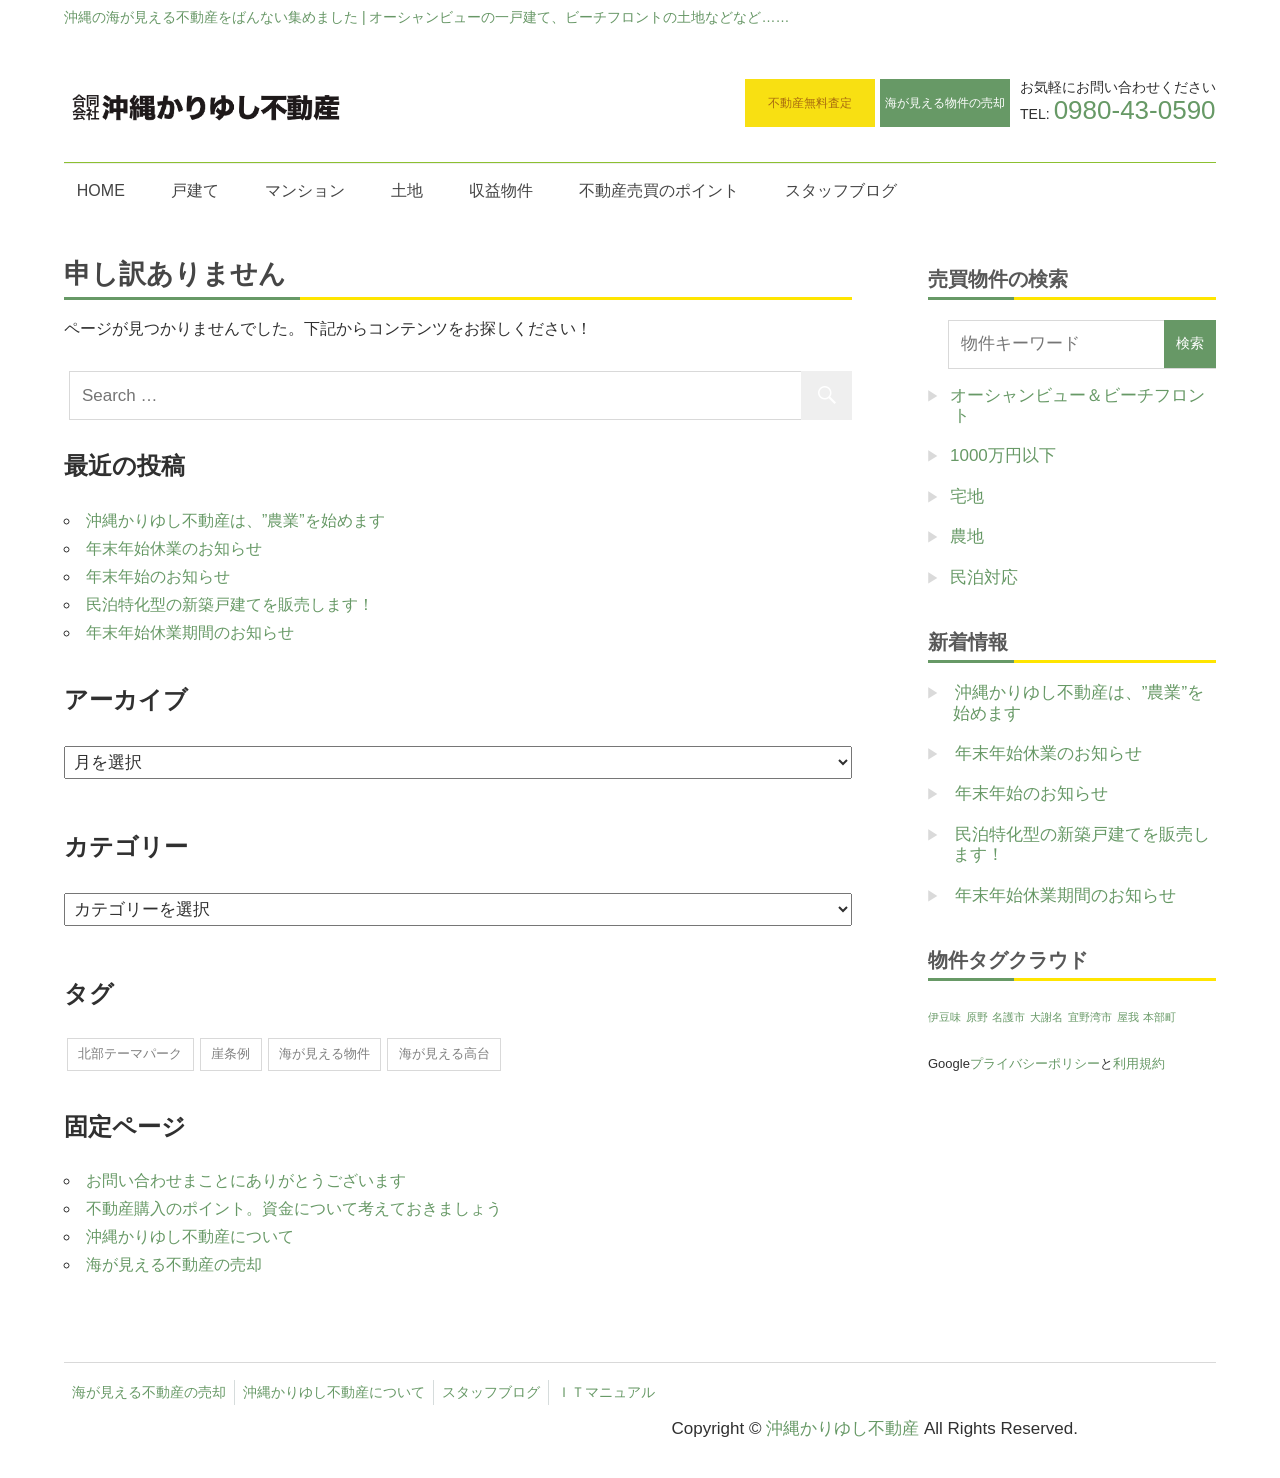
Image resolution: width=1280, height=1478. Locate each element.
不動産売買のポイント (659, 190)
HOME (101, 190)
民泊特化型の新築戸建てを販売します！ (230, 604)
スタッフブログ (841, 190)
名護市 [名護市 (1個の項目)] (1008, 1017)
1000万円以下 (1003, 455)
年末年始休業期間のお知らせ (190, 632)
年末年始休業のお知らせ (174, 548)
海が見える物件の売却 (945, 103)
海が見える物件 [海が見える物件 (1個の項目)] (324, 1053)
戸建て (195, 190)
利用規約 (1139, 1063)
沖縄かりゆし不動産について (190, 1236)
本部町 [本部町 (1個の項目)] (1159, 1017)
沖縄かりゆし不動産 (842, 1428)
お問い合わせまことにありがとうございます (246, 1180)
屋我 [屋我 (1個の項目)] (1128, 1017)
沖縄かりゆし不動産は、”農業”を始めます (235, 520)
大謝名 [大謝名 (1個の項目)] (1046, 1017)
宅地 (967, 496)
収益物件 (501, 190)
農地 (967, 536)
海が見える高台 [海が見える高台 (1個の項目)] (444, 1053)
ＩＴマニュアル (606, 1392)
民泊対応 (984, 577)
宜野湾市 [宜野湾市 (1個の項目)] (1090, 1017)
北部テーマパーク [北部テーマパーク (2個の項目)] (130, 1053)
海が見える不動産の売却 (174, 1264)
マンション (305, 190)
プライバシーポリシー (1035, 1063)
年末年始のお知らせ (158, 576)
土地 (407, 190)
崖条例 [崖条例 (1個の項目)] (230, 1053)
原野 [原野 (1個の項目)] (977, 1017)
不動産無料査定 (810, 103)
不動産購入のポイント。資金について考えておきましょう (294, 1208)
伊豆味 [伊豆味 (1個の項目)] (944, 1017)
